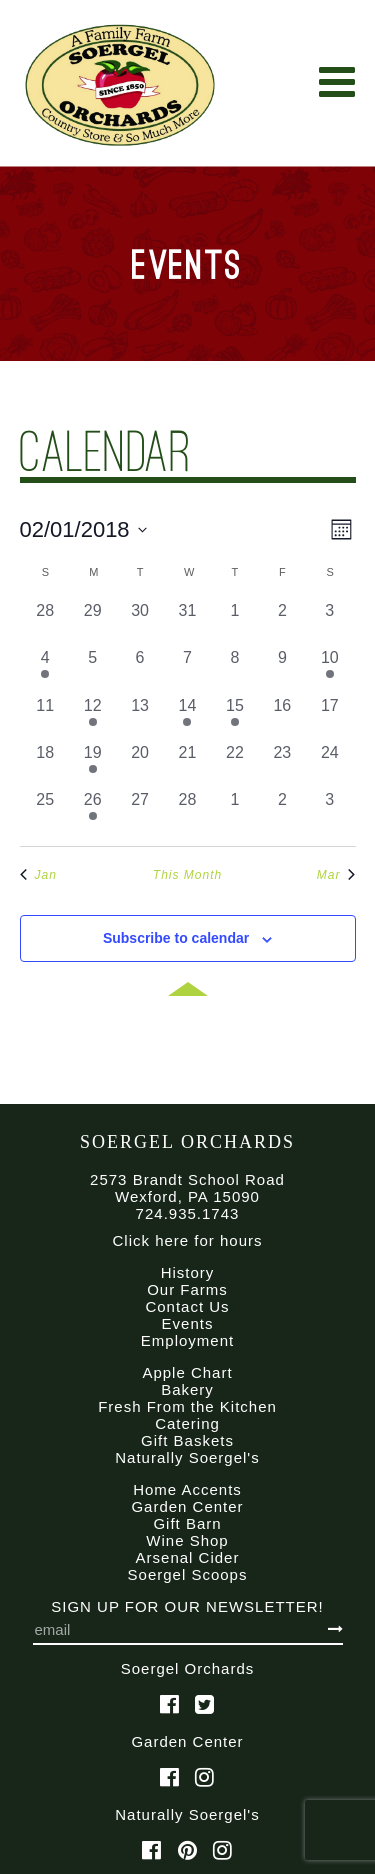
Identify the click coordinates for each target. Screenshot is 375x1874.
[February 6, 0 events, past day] (139, 669)
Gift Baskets (187, 1440)
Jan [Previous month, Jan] (38, 875)
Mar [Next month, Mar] (336, 875)
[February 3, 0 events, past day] (329, 622)
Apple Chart (187, 1372)
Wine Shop (187, 1540)
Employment (187, 1340)
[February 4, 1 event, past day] (45, 669)
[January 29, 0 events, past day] (92, 622)
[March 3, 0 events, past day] (329, 811)
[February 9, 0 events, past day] (282, 669)
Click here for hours (187, 1240)
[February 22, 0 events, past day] (234, 764)
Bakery (187, 1389)
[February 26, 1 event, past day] (92, 811)
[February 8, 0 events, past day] (234, 669)
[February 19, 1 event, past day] (92, 764)
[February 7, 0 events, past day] (187, 669)
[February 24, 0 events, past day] (329, 764)
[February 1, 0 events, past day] (234, 622)
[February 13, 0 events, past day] (139, 717)
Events (188, 1323)
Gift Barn (187, 1523)
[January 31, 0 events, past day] (187, 622)
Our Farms (187, 1289)
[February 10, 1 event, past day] (329, 669)
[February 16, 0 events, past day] (282, 717)
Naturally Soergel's (187, 1457)
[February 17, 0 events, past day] (329, 717)
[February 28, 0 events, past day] (187, 811)
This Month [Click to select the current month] (187, 875)
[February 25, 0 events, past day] (45, 811)
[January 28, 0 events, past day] (45, 622)
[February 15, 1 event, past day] (234, 717)
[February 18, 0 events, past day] (45, 764)
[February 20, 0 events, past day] (139, 764)
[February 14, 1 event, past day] (187, 717)
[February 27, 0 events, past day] (139, 811)
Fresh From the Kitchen (187, 1406)
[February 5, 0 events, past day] (92, 669)
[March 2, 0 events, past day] (282, 811)
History (188, 1272)
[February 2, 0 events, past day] (282, 622)
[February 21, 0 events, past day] (187, 764)
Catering (187, 1423)
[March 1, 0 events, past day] (234, 811)
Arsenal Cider (188, 1557)
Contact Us (187, 1306)
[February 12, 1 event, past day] (92, 717)
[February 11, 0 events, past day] (45, 717)
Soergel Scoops (188, 1574)
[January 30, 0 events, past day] (139, 622)
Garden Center (187, 1506)
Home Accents (187, 1489)
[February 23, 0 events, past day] (282, 764)
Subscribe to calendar (176, 938)
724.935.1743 (188, 1213)
